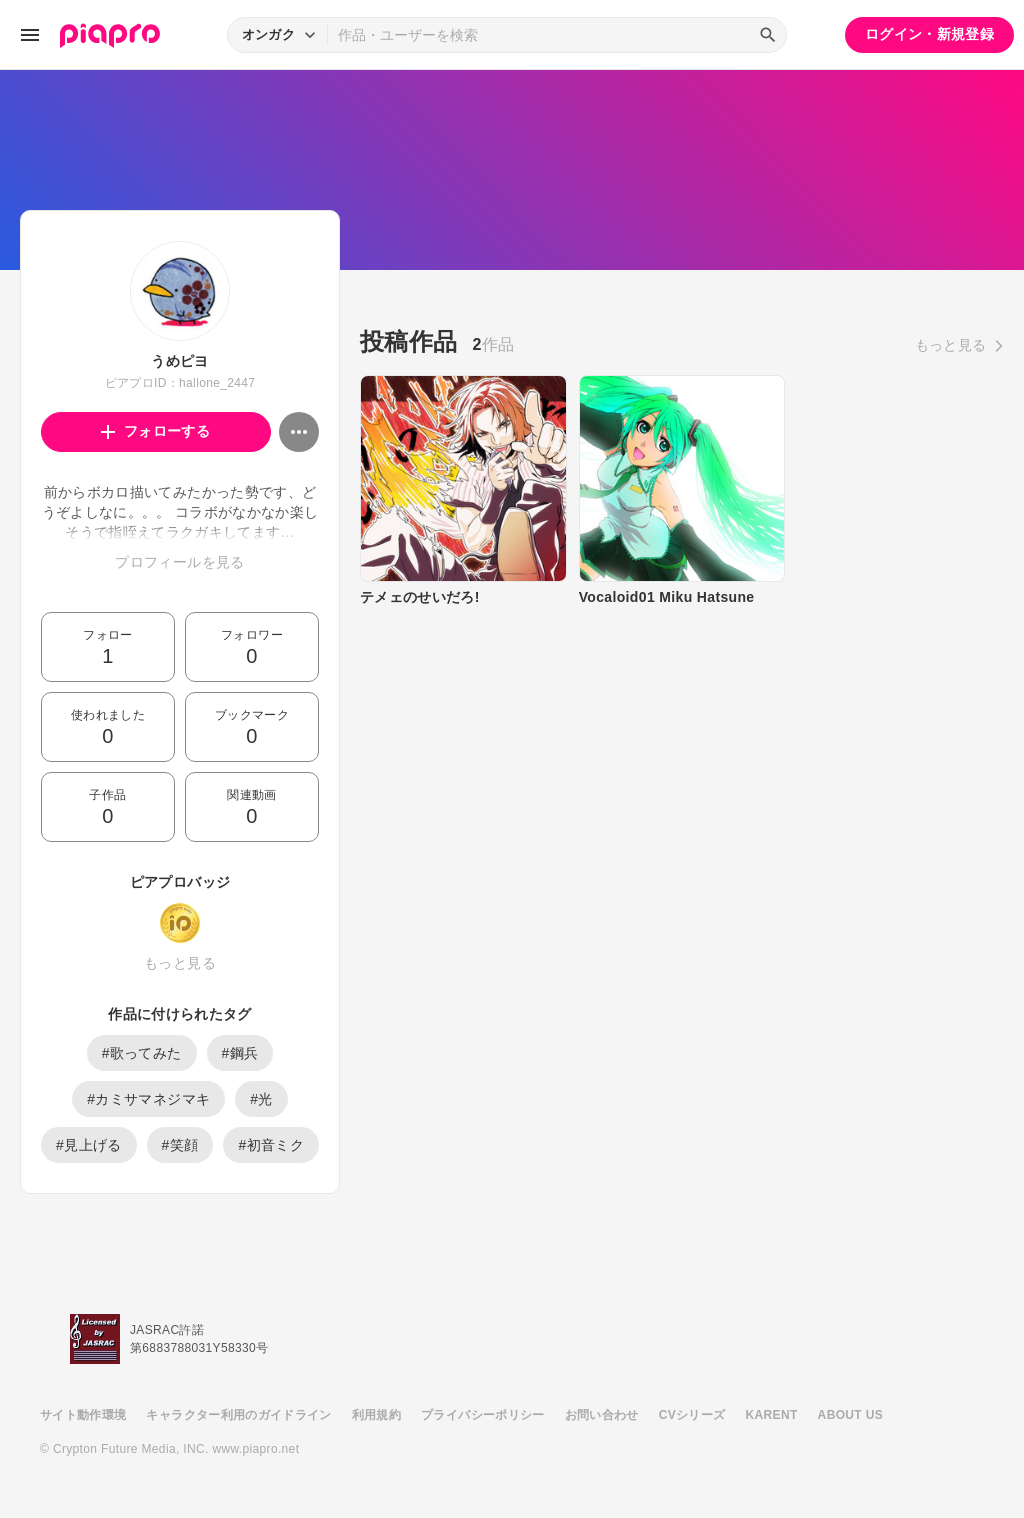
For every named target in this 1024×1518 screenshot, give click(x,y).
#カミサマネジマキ (148, 1099)
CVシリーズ (692, 1415)
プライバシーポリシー (483, 1415)
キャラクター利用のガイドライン (238, 1415)
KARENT (772, 1415)
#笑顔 (180, 1145)
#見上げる (89, 1145)
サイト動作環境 (83, 1415)
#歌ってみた (142, 1053)
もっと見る (180, 963)
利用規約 (376, 1415)
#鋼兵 (240, 1053)
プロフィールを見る (179, 562)
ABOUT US (850, 1415)
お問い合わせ (602, 1415)
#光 (261, 1099)
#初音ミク (271, 1145)
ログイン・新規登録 (929, 34)
